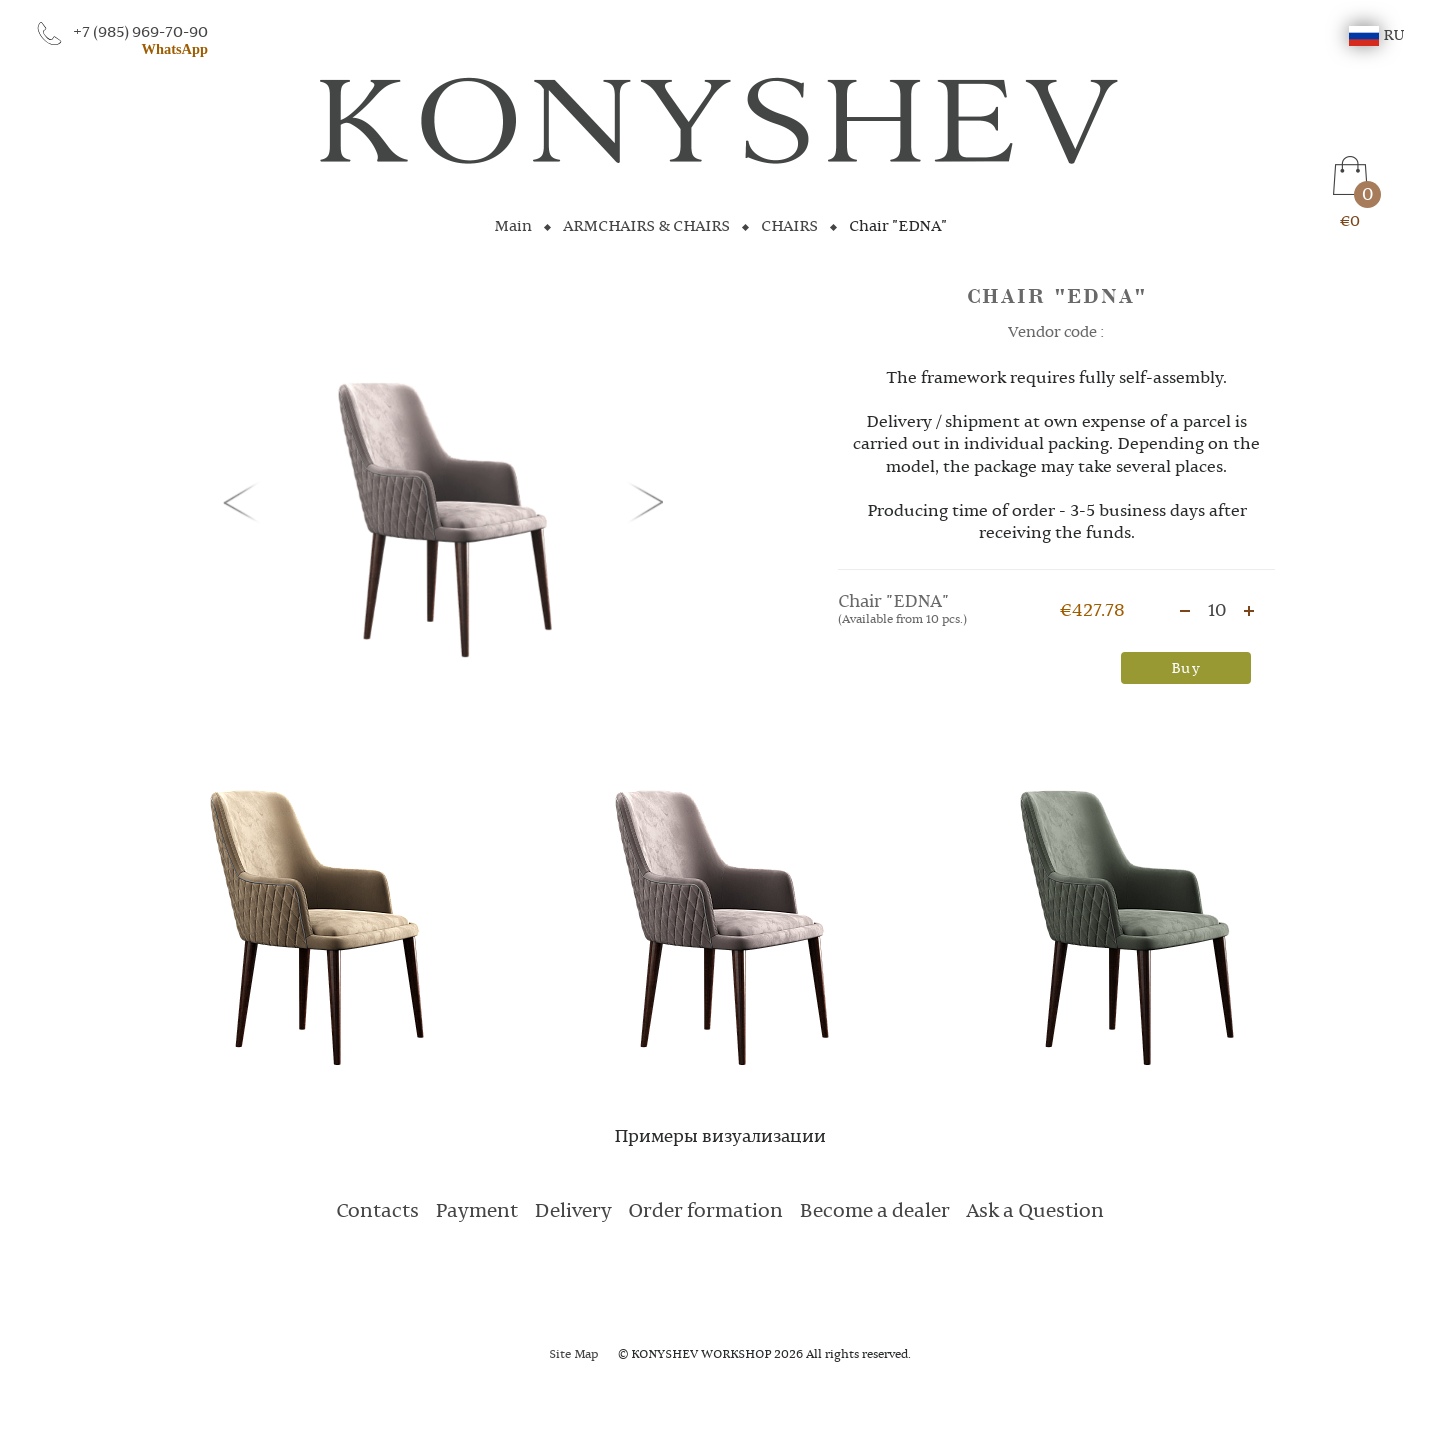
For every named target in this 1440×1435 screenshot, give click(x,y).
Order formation (705, 1212)
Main (513, 227)
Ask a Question (1035, 1212)
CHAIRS (789, 227)
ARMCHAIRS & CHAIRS (646, 227)
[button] (245, 501)
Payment (476, 1212)
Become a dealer (874, 1212)
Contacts (377, 1212)
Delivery (573, 1212)
